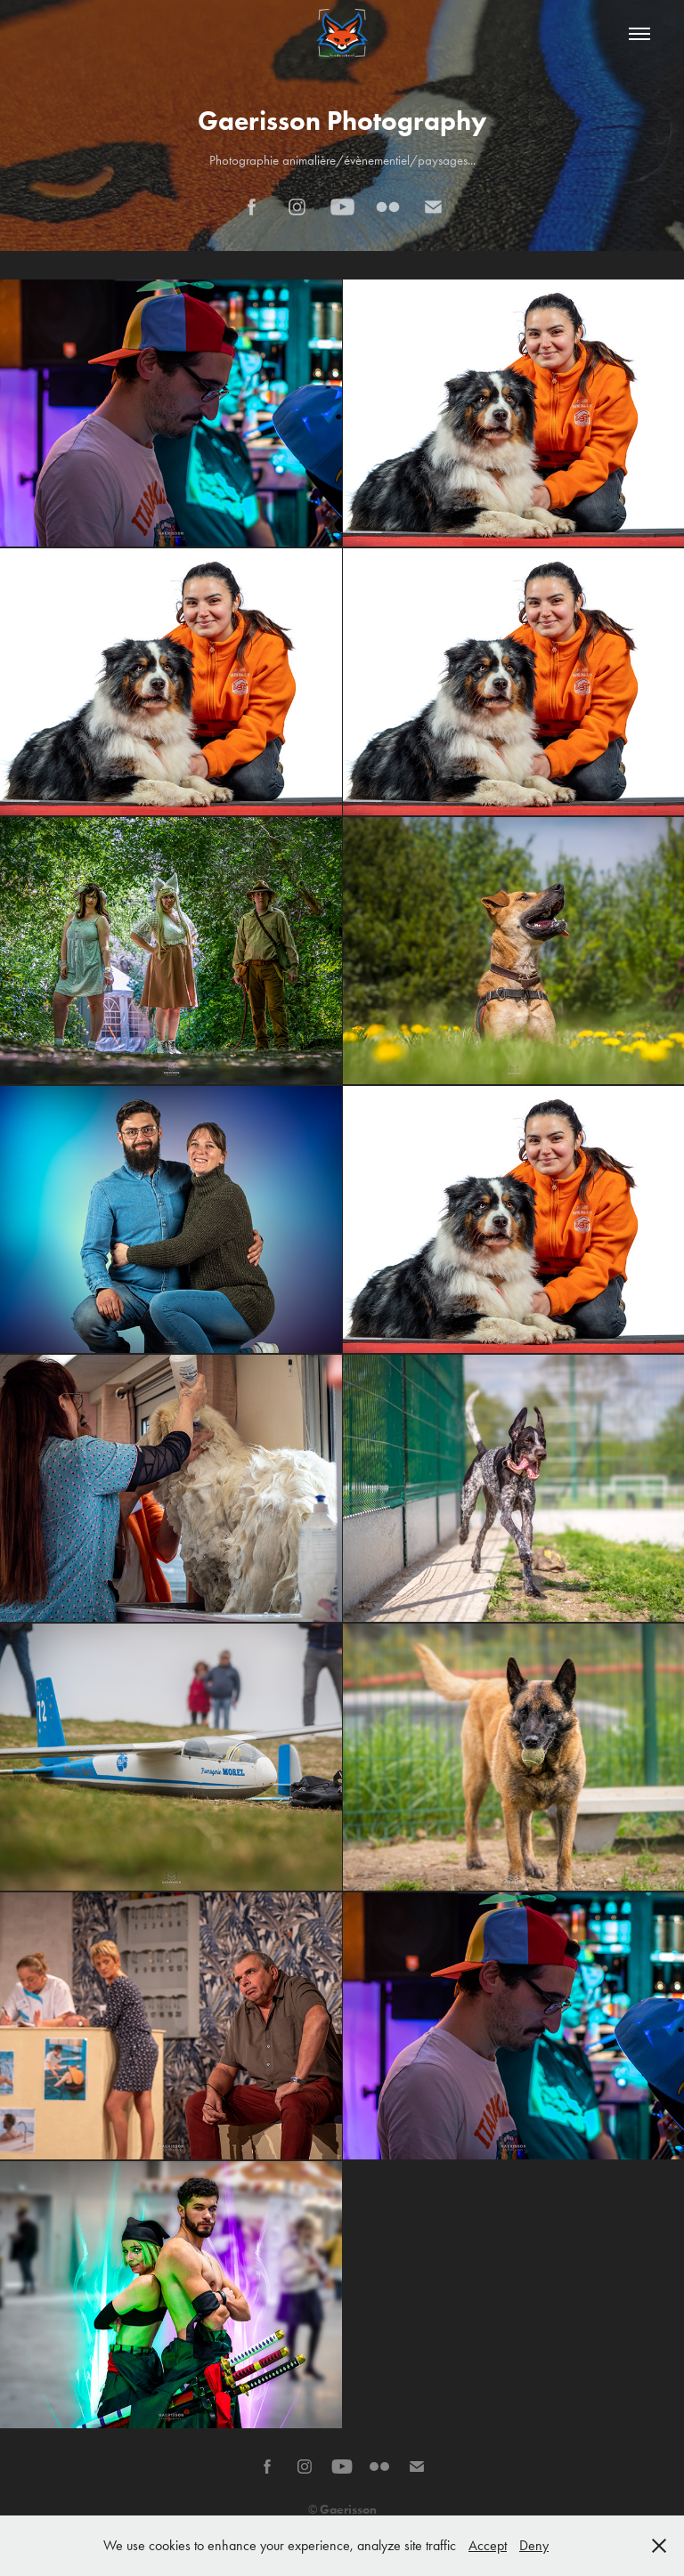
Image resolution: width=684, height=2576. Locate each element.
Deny (534, 2545)
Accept (487, 2545)
